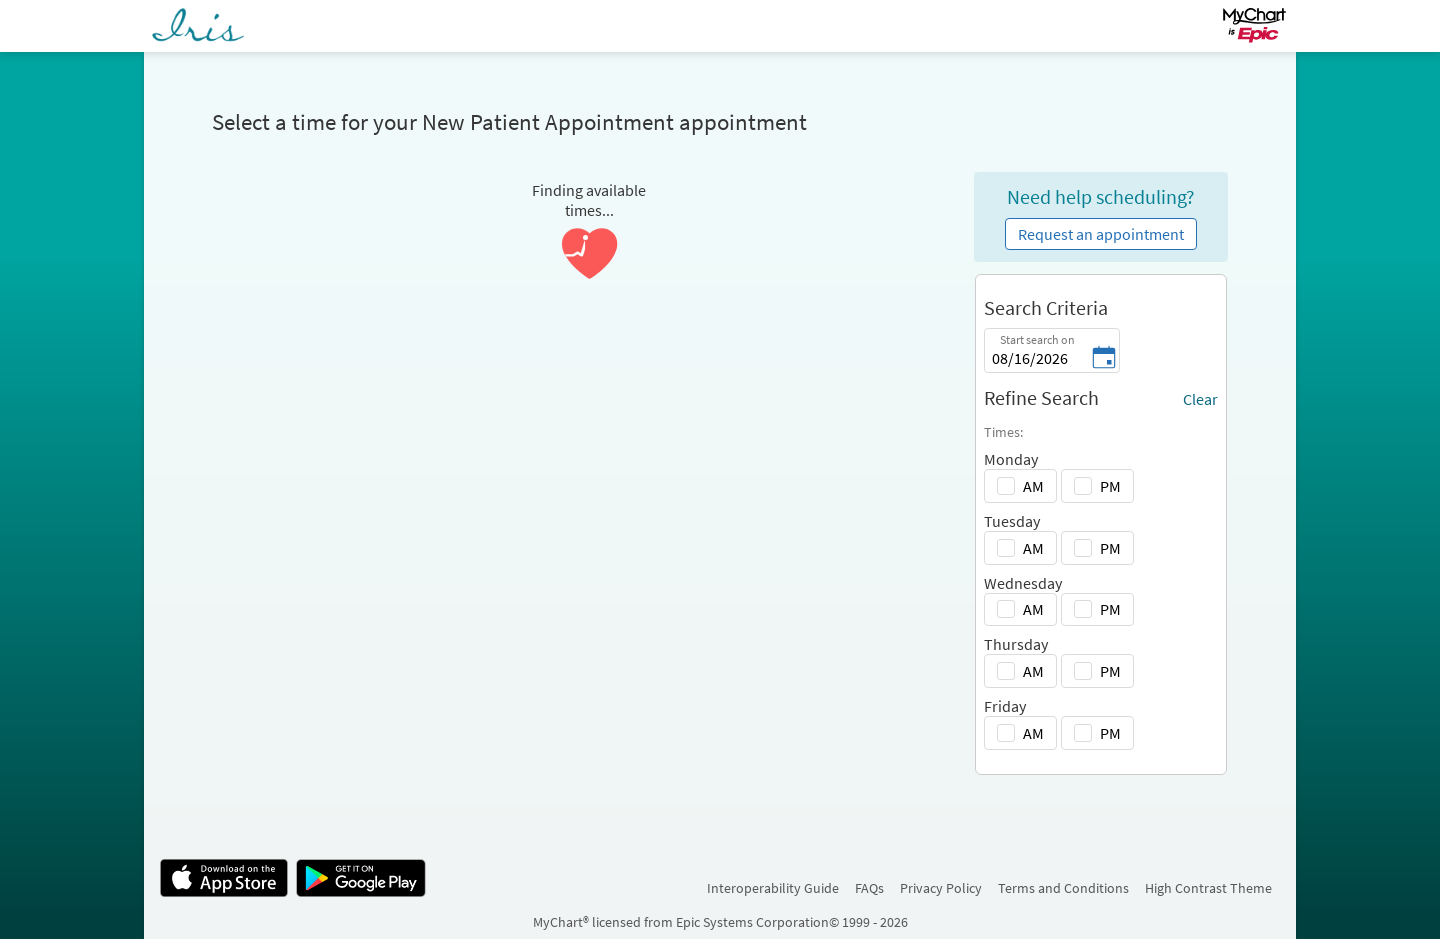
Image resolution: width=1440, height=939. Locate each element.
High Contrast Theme (1208, 888)
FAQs (869, 888)
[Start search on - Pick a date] (1104, 359)
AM (1033, 486)
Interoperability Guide (773, 888)
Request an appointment (1101, 234)
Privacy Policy (941, 888)
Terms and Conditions (1063, 888)
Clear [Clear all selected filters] (1200, 399)
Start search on (1037, 339)
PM (1110, 486)
